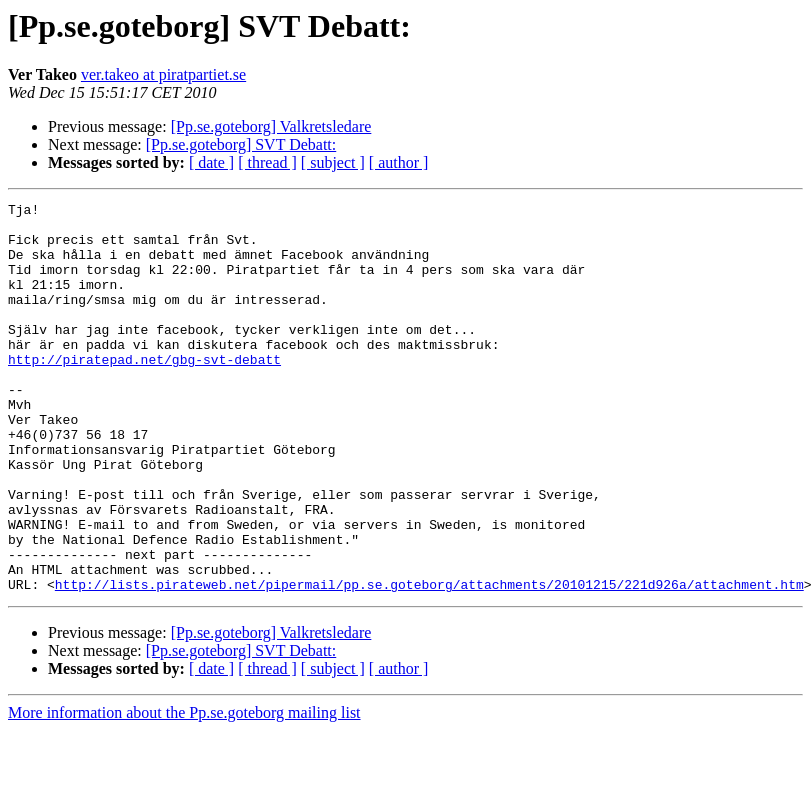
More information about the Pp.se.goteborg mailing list (184, 790)
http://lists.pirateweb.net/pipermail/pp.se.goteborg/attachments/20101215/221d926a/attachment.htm (429, 662)
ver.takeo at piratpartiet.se (163, 74)
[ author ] (399, 162)
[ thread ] (267, 162)
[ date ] (211, 162)
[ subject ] (333, 162)
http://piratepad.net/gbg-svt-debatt (144, 392)
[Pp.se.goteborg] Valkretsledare (271, 126)
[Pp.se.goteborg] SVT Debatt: (241, 144)
